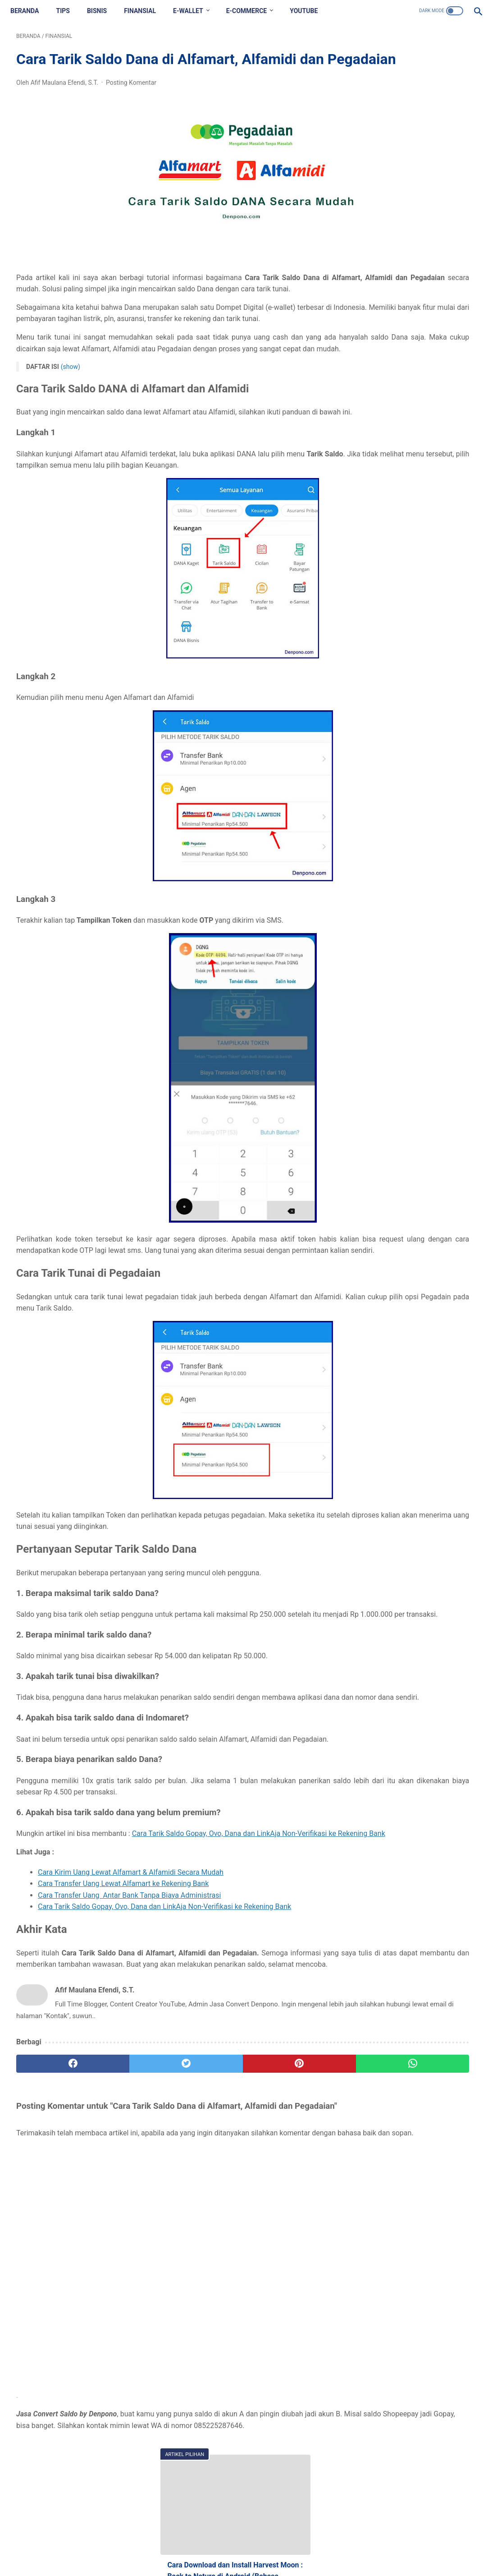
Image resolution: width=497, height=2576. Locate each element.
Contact (218, 2547)
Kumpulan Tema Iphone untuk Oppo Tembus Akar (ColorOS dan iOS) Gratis (419, 294)
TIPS (68, 10)
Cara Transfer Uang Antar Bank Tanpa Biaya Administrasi (129, 2026)
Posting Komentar (131, 111)
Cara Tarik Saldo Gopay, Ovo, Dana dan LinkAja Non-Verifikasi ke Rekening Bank (164, 2037)
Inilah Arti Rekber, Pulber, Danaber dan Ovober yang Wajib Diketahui (417, 524)
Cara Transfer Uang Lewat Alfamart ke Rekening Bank (123, 2014)
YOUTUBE (310, 10)
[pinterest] (210, 2206)
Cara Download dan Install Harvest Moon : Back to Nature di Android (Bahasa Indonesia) (419, 250)
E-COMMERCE (252, 10)
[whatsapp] (288, 2206)
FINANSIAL (146, 10)
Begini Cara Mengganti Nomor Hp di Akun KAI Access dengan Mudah (416, 480)
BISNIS (103, 10)
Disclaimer (253, 2547)
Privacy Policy (297, 2547)
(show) (70, 429)
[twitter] (132, 2206)
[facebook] (55, 2206)
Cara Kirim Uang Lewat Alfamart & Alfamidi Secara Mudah (130, 2003)
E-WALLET (194, 10)
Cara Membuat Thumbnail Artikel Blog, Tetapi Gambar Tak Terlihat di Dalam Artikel (419, 338)
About (189, 2547)
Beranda (30, 10)
